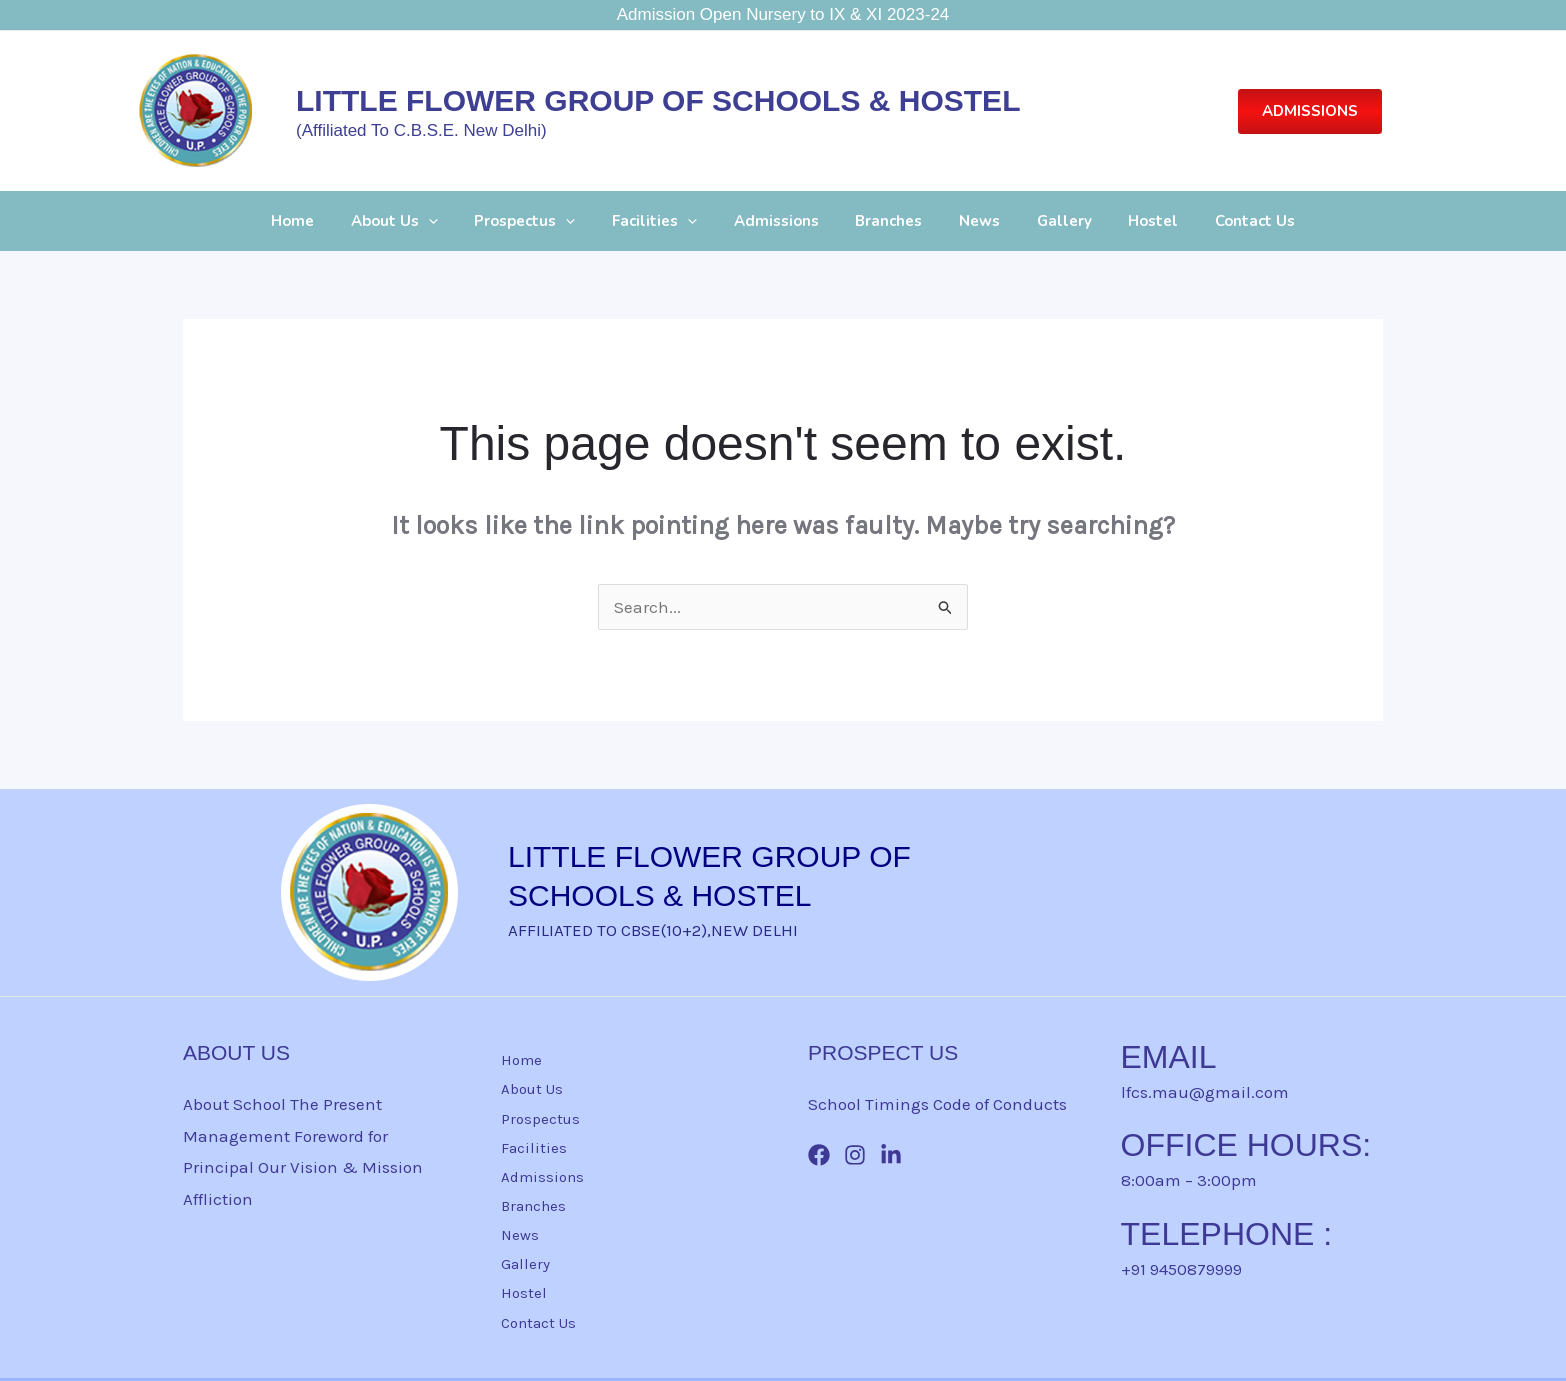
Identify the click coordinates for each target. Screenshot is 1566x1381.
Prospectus (541, 221)
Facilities (664, 221)
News (969, 221)
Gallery (1047, 221)
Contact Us (1225, 221)
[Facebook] (819, 1155)
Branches (885, 221)
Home (322, 221)
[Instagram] (855, 1155)
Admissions (779, 221)
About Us (417, 221)
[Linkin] (891, 1155)
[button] (1310, 111)
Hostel (1130, 221)
